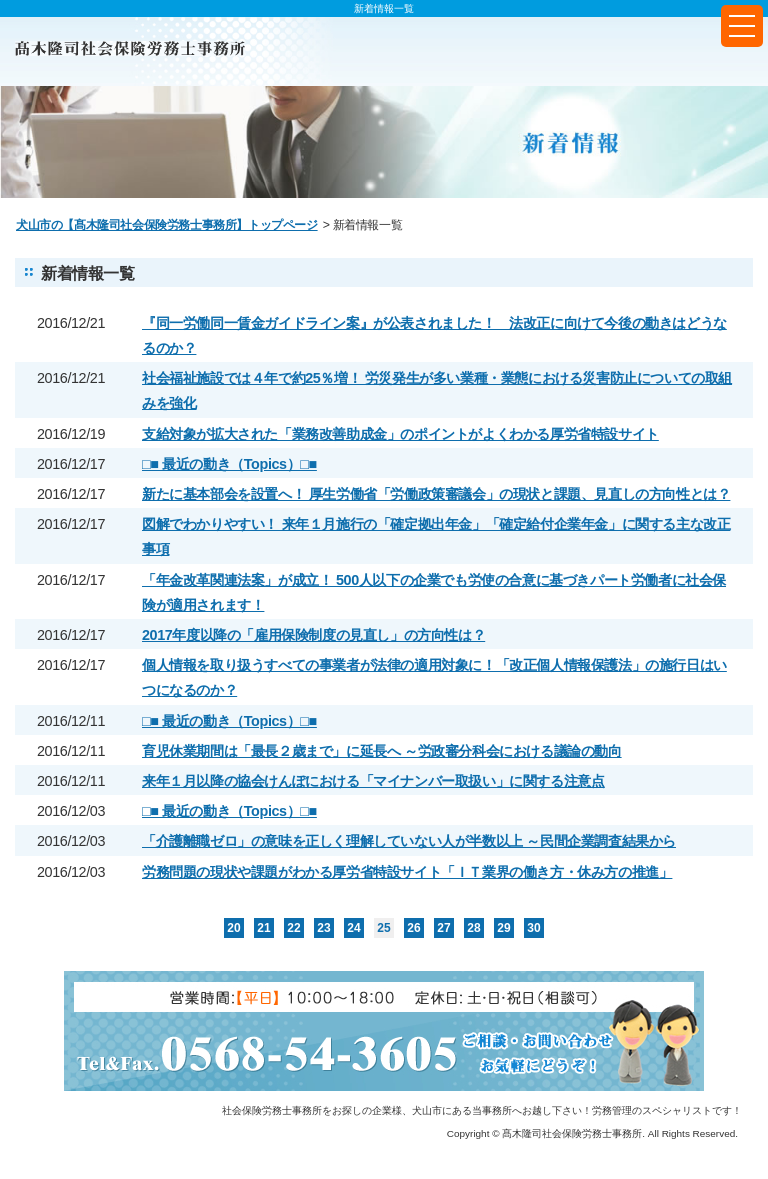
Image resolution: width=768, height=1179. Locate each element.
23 (323, 928)
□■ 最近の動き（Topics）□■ (229, 464)
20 (233, 928)
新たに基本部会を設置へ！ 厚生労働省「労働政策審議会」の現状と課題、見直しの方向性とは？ (436, 494)
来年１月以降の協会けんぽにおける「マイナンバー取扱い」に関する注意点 (373, 781)
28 (473, 928)
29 (503, 928)
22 (293, 928)
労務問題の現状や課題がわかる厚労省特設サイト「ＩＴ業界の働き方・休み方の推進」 (407, 872)
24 (353, 928)
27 (443, 928)
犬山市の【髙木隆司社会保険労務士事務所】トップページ (167, 225)
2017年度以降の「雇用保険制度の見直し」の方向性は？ (313, 635)
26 (413, 928)
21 (263, 928)
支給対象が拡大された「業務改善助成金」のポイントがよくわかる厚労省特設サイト (400, 434)
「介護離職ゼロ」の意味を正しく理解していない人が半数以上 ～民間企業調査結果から (409, 841)
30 (533, 928)
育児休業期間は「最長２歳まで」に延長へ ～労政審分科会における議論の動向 (382, 751)
